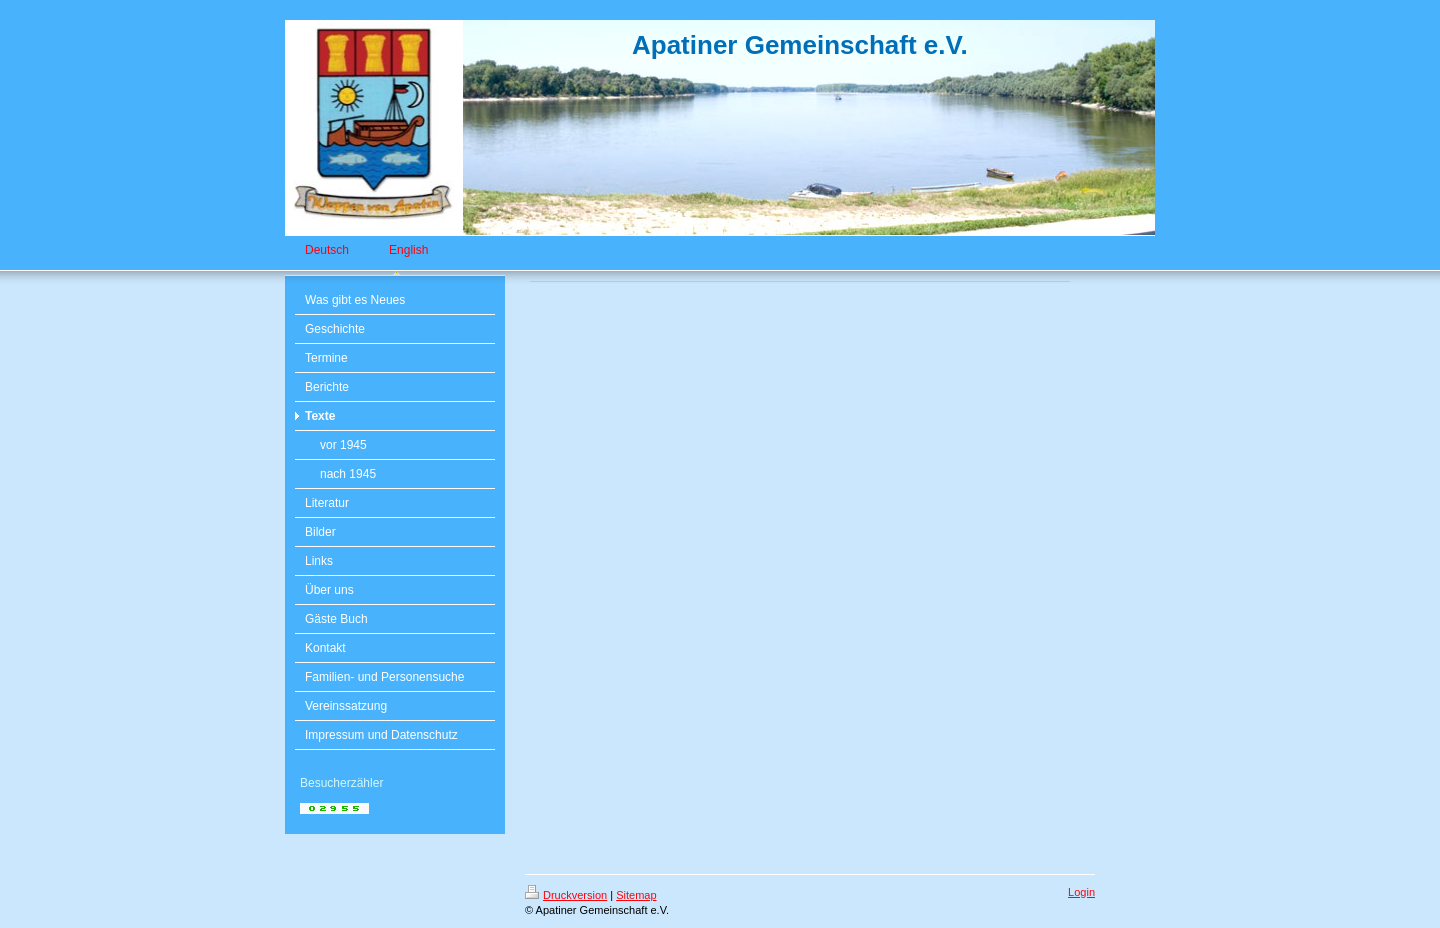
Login (1081, 892)
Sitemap (636, 895)
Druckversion (566, 895)
